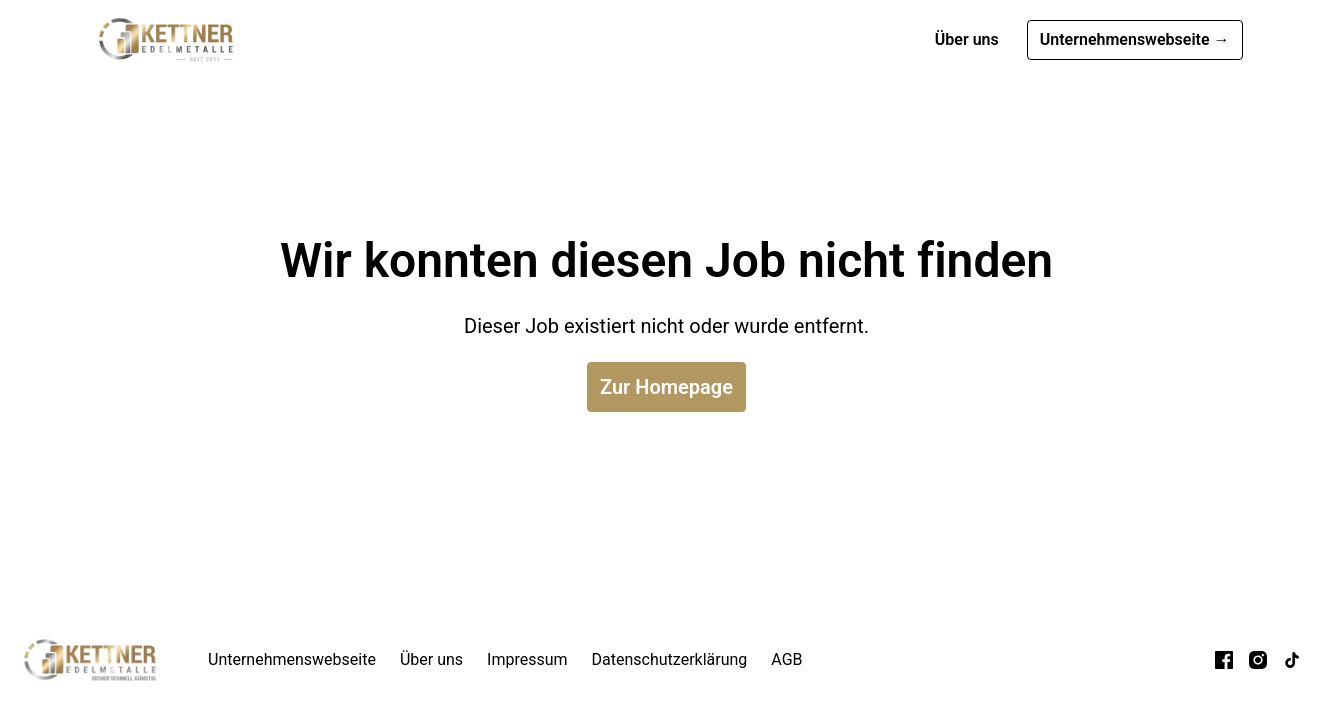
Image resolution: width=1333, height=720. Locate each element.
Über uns (967, 39)
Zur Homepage (666, 387)
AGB (786, 659)
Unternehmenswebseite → (1135, 39)
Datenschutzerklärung (670, 659)
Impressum (527, 659)
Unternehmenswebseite (292, 659)
